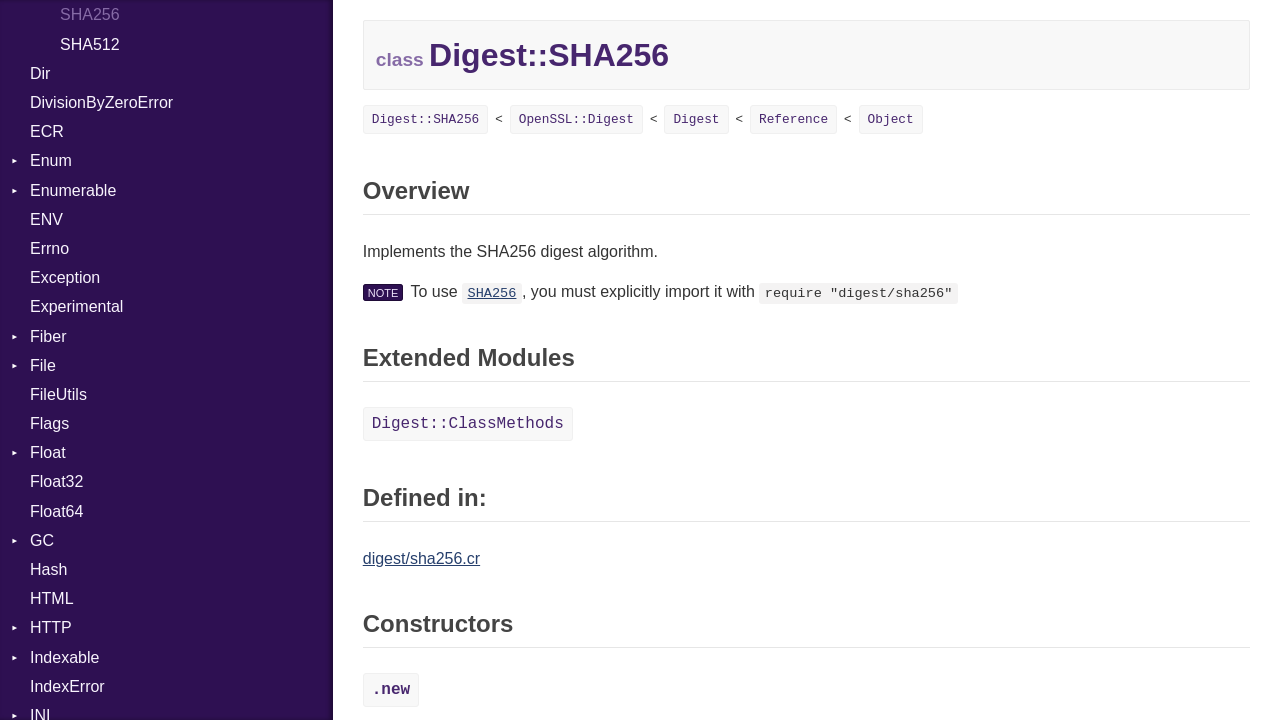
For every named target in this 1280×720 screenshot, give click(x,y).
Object (891, 119)
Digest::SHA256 (426, 119)
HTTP (51, 627)
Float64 (56, 511)
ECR (47, 131)
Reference (793, 119)
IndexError (67, 686)
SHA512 (90, 44)
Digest (696, 119)
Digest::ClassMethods (468, 424)
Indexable (64, 657)
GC (42, 540)
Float (48, 452)
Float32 (56, 481)
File (43, 365)
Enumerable (73, 190)
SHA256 (90, 14)
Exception (65, 277)
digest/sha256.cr (421, 558)
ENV (46, 219)
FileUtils (58, 394)
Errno (49, 248)
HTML (52, 598)
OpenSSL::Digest (576, 119)
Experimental (76, 306)
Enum (51, 160)
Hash (48, 569)
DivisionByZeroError (101, 102)
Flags (49, 423)
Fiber (48, 336)
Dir (40, 73)
